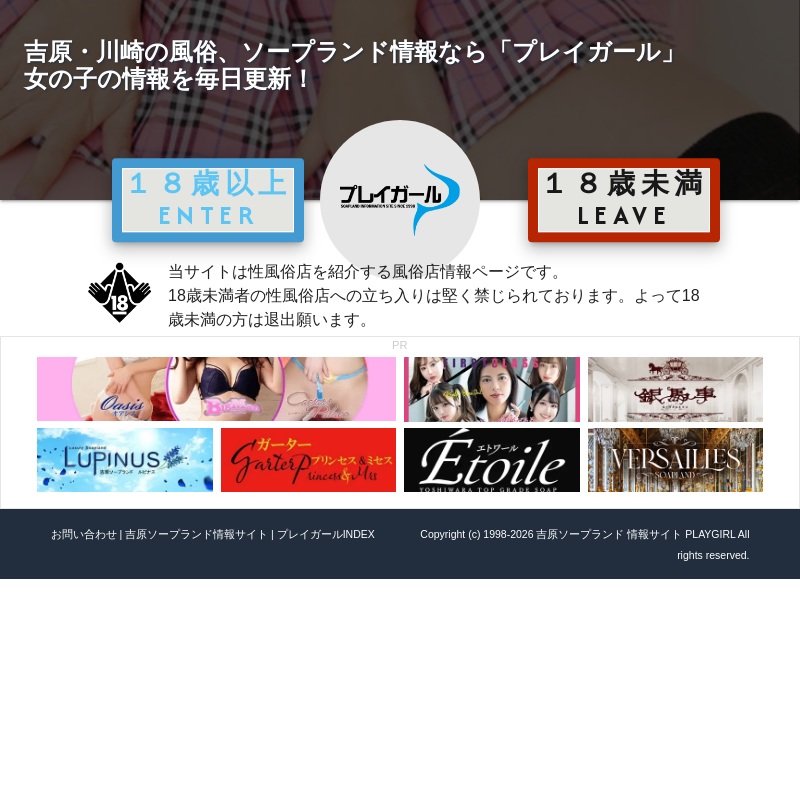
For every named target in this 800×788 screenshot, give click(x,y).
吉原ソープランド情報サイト (196, 534)
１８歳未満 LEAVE (624, 199)
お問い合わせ (84, 534)
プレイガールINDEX (326, 534)
